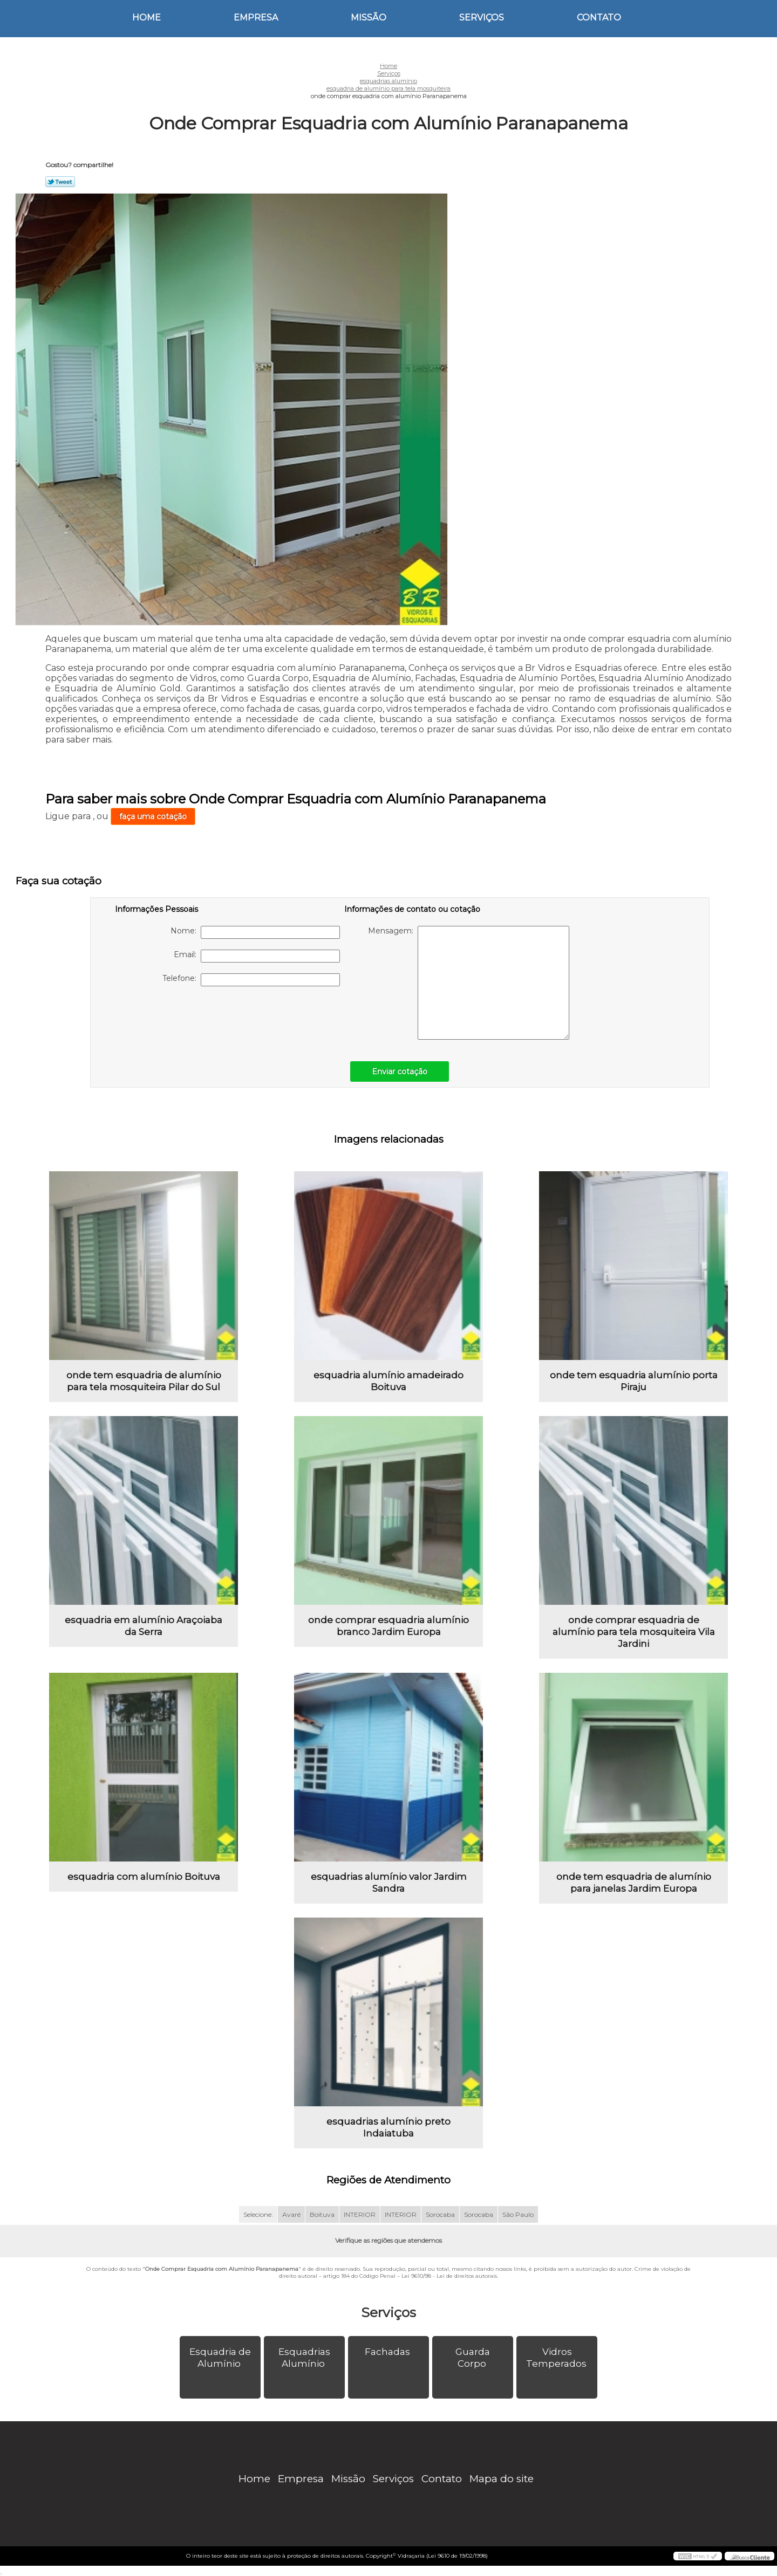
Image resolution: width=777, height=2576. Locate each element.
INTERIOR (360, 2214)
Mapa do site (501, 2478)
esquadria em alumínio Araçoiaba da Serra (143, 1626)
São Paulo (518, 2214)
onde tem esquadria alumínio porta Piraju (634, 1381)
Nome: (255, 932)
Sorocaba (440, 2214)
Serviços (481, 17)
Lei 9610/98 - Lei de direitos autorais (449, 2275)
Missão (368, 17)
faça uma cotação (153, 816)
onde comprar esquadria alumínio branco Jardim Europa (388, 1626)
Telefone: (251, 979)
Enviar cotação (399, 1071)
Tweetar (60, 181)
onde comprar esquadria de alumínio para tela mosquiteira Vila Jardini (634, 1632)
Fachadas (388, 2351)
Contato (599, 17)
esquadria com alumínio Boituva (143, 1876)
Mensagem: (468, 983)
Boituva (322, 2214)
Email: (257, 956)
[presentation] (183, 1018)
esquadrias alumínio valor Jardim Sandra (389, 1882)
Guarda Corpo (472, 2357)
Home (146, 17)
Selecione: (258, 2214)
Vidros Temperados (557, 2357)
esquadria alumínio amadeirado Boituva (388, 1381)
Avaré (291, 2214)
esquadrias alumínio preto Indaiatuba (388, 2127)
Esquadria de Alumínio (220, 2357)
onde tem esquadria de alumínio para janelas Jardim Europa (633, 1882)
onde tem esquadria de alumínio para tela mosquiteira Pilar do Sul (143, 1381)
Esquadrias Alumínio (304, 2357)
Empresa (256, 17)
